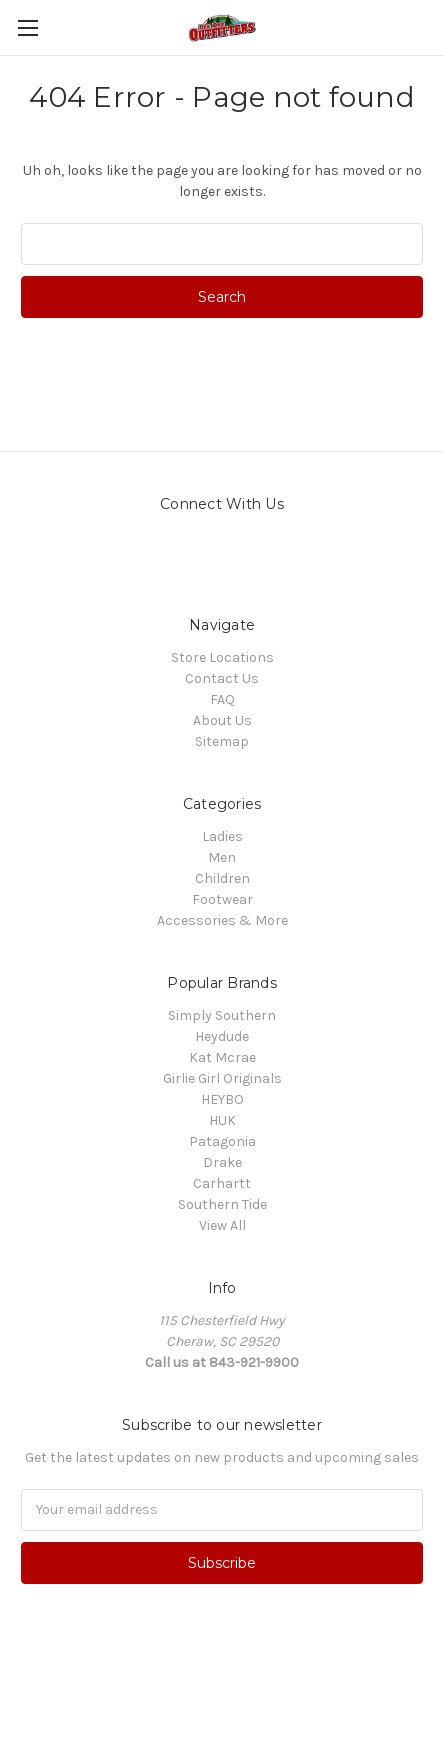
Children (222, 878)
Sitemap (222, 741)
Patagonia (222, 1141)
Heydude (222, 1036)
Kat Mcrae (222, 1057)
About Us (222, 720)
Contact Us (222, 678)
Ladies (222, 836)
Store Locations (222, 657)
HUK (222, 1120)
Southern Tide (222, 1204)
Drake (222, 1162)
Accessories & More (222, 920)
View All (222, 1225)
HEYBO (222, 1099)
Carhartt (222, 1183)
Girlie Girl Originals (222, 1078)
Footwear (222, 899)
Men (222, 857)
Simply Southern (222, 1015)
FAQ (222, 699)
